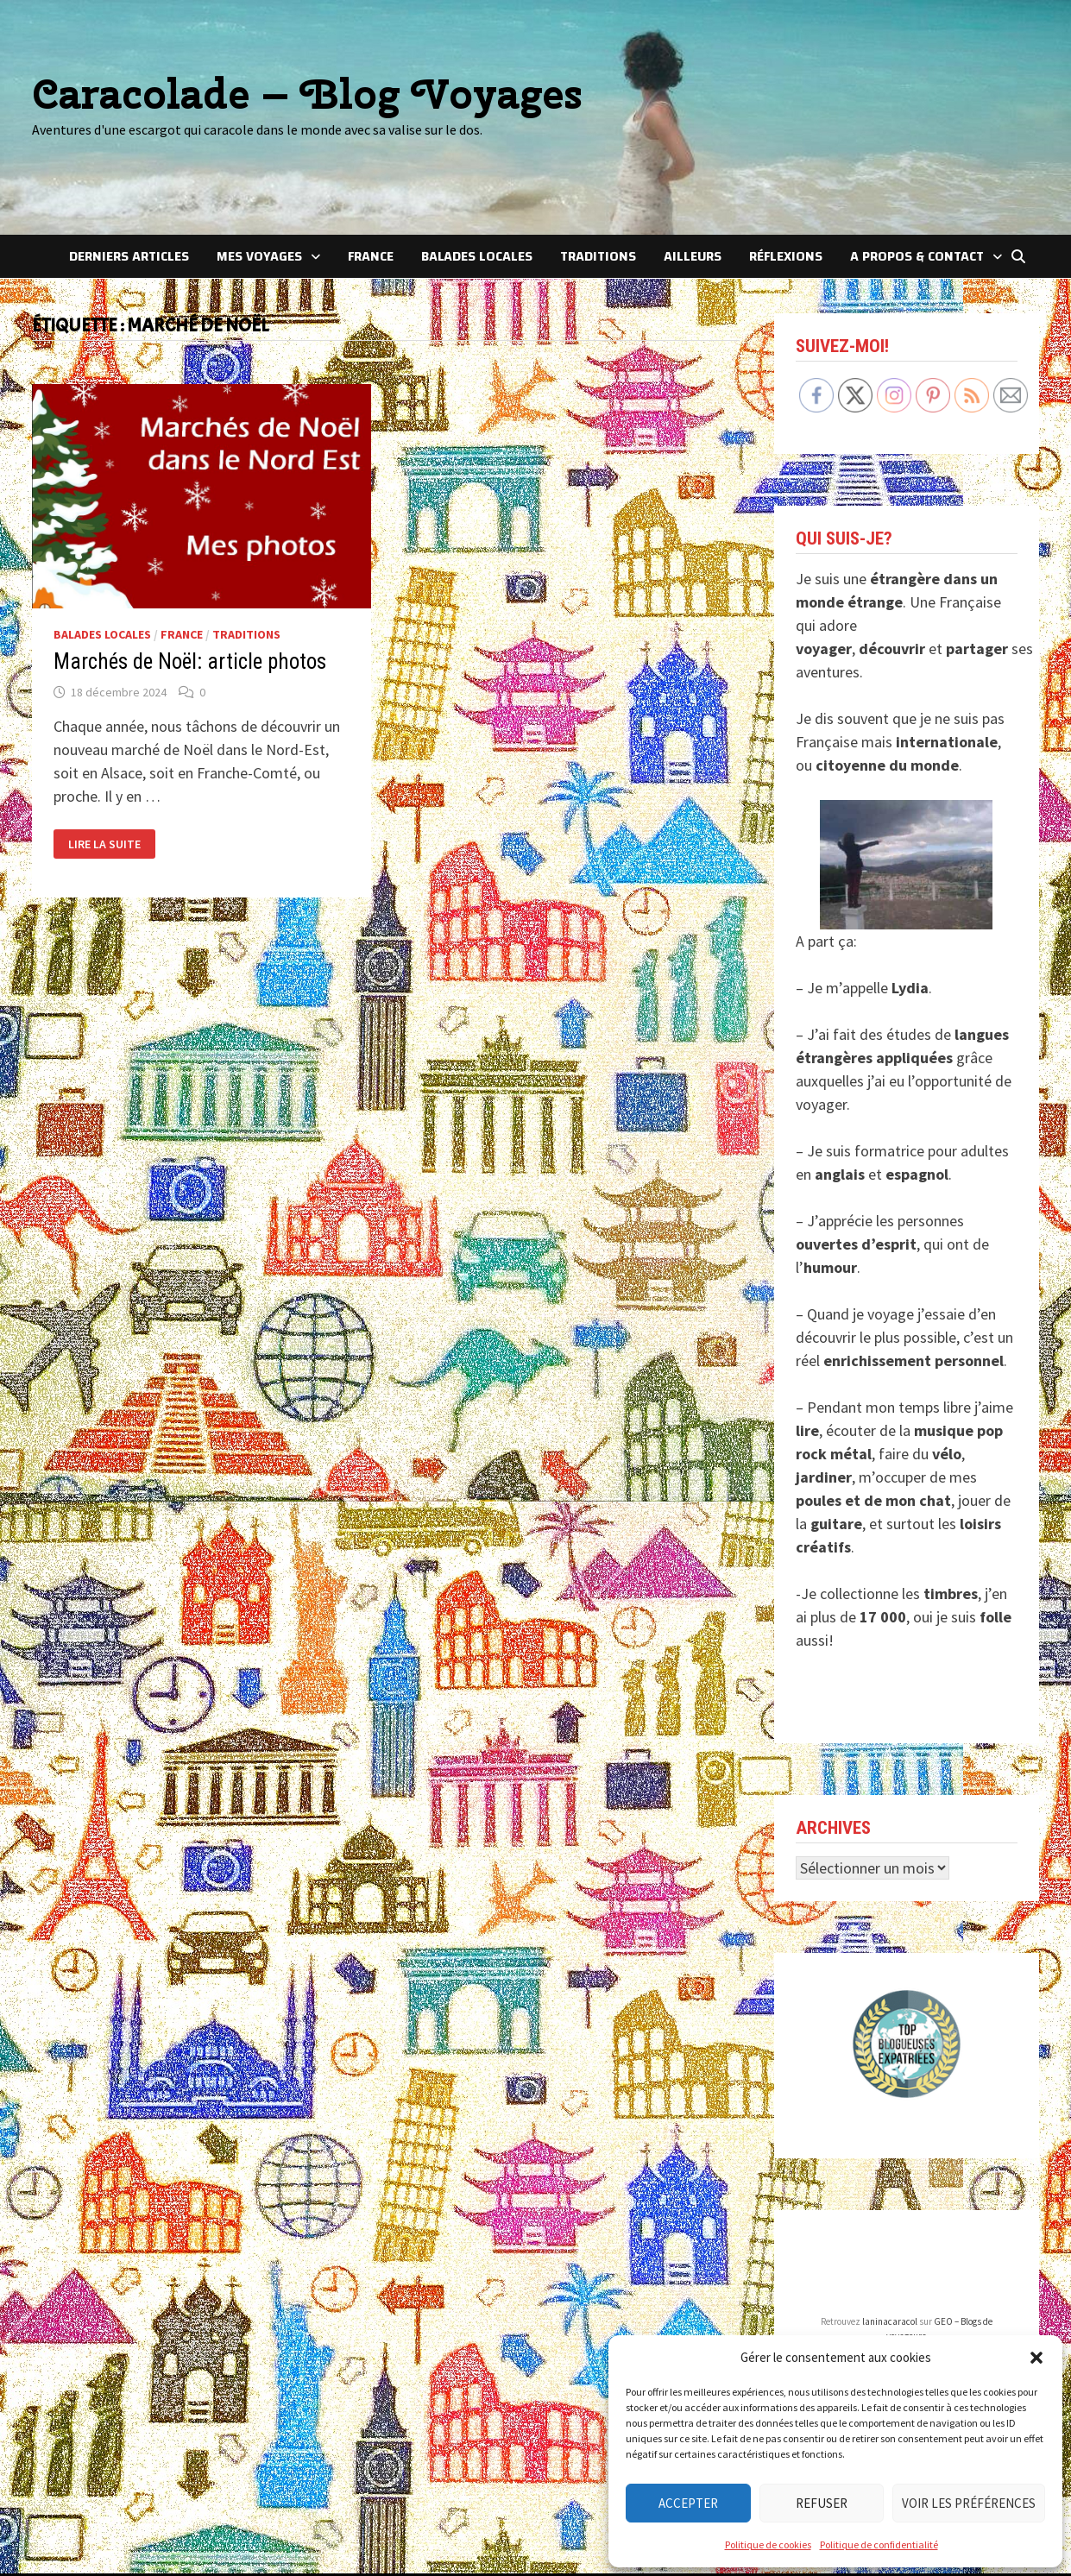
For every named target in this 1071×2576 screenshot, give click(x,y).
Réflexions (785, 256)
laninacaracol (889, 2321)
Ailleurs (692, 256)
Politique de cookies (768, 2544)
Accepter (688, 2503)
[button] (1036, 2357)
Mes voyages (259, 256)
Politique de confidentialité (879, 2544)
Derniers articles (129, 256)
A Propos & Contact (917, 256)
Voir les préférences (969, 2503)
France (371, 256)
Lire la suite (104, 844)
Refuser (821, 2503)
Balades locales (476, 256)
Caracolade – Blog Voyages (307, 93)
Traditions (598, 256)
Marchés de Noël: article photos (190, 661)
